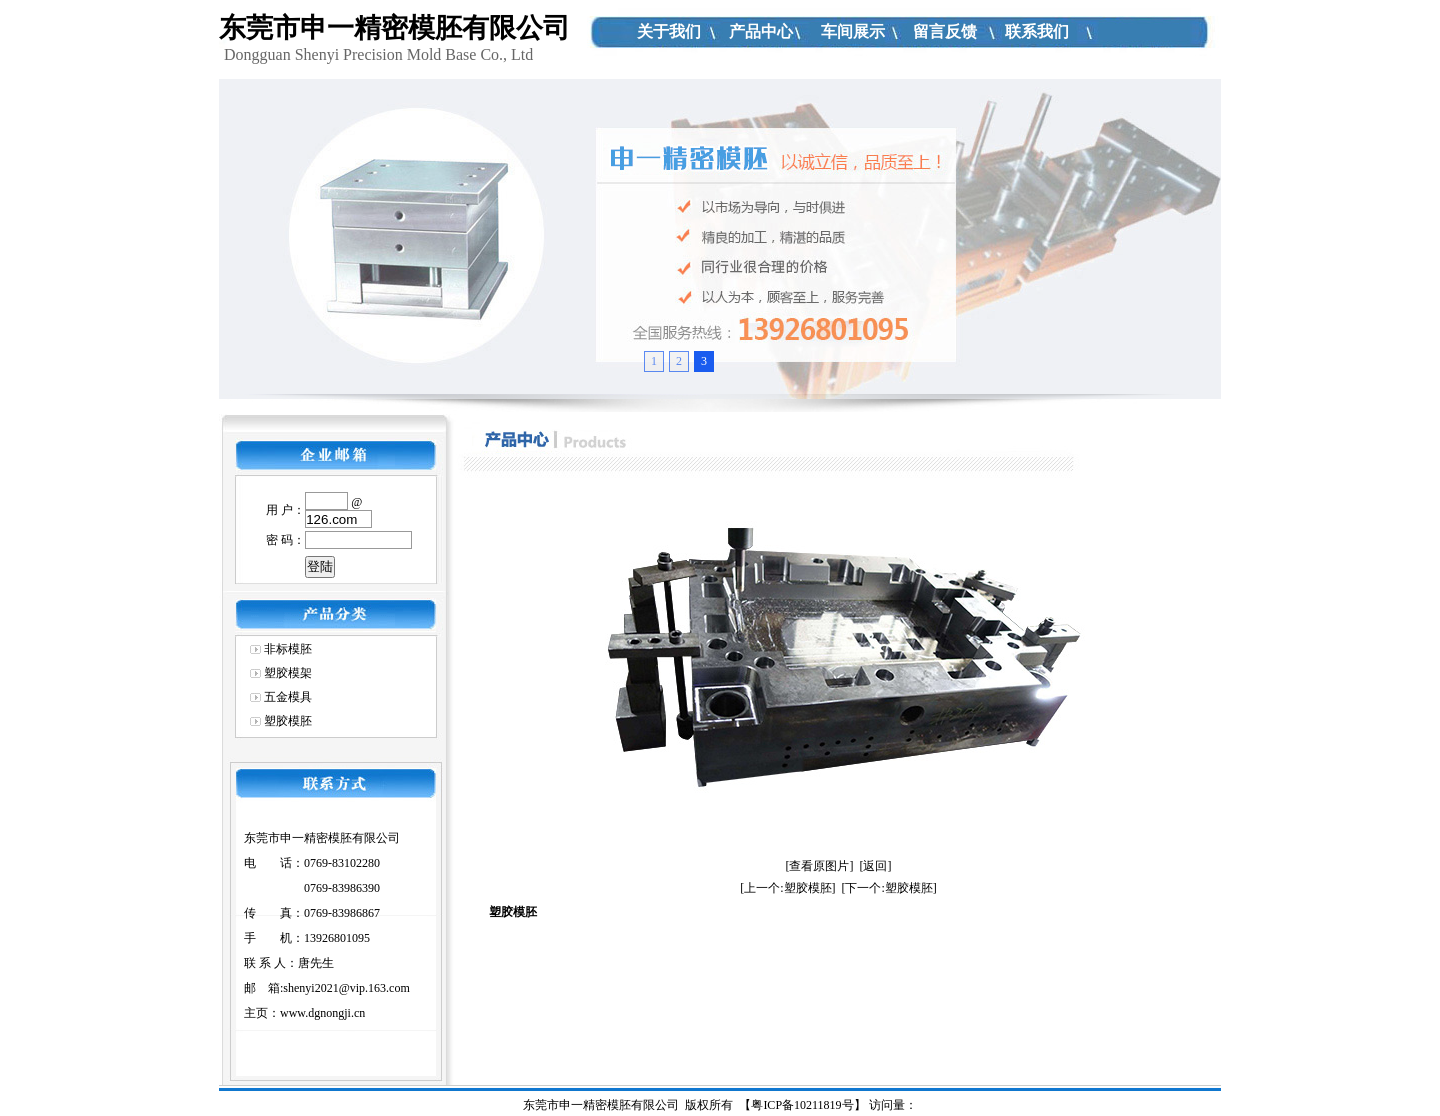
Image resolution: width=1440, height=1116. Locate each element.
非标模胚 (288, 649)
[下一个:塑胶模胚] (889, 888)
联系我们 (1037, 31)
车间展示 (853, 31)
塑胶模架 (288, 673)
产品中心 (761, 31)
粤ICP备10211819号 (802, 1105)
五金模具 (288, 697)
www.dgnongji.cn (322, 1013)
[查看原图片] (820, 866)
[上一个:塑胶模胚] (787, 888)
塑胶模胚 (288, 721)
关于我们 (669, 31)
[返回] (876, 866)
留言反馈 (945, 31)
